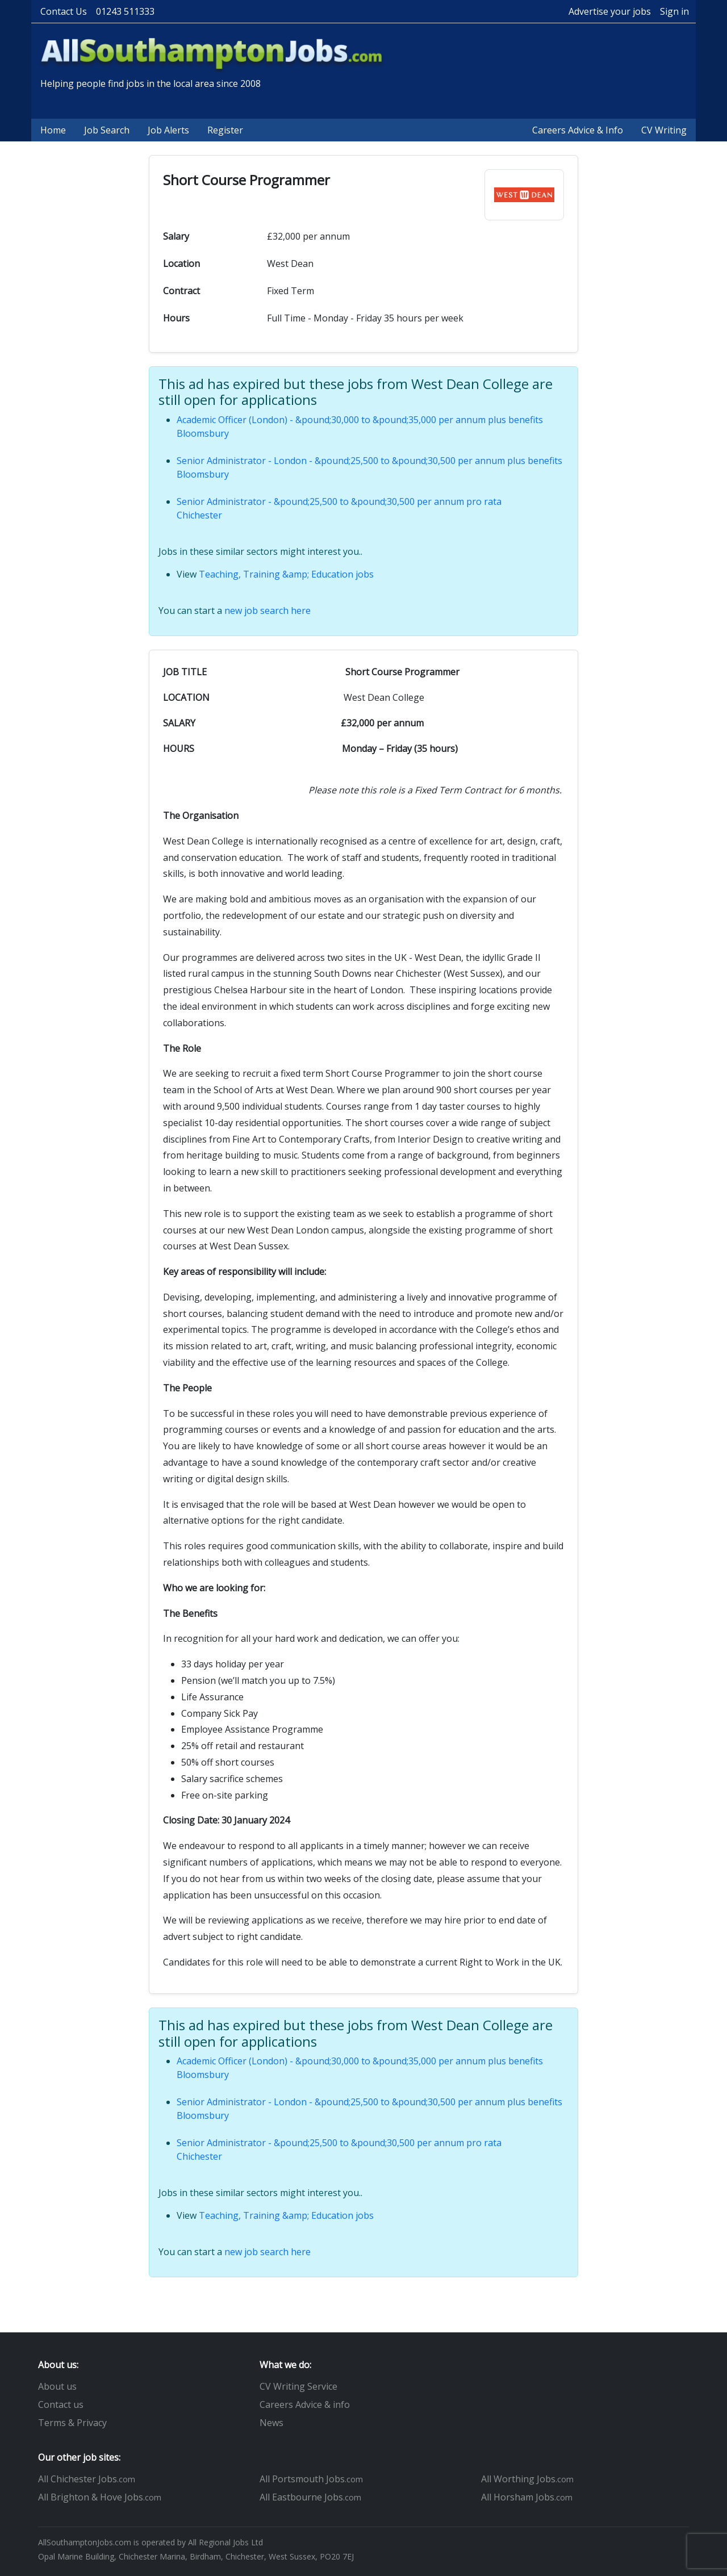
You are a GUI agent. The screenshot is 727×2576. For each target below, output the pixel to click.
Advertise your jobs (610, 11)
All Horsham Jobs (527, 2497)
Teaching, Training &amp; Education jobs (286, 574)
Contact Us (63, 11)
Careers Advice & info (305, 2404)
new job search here (267, 610)
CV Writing (664, 130)
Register (225, 130)
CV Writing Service (298, 2386)
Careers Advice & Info (577, 130)
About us (57, 2386)
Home (53, 130)
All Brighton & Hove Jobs (99, 2497)
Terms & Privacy (72, 2422)
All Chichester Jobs (86, 2479)
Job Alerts (168, 130)
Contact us (60, 2404)
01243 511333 (125, 11)
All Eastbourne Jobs (310, 2497)
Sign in (674, 11)
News (271, 2422)
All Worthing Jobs (527, 2479)
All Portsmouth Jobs (311, 2479)
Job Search (106, 130)
